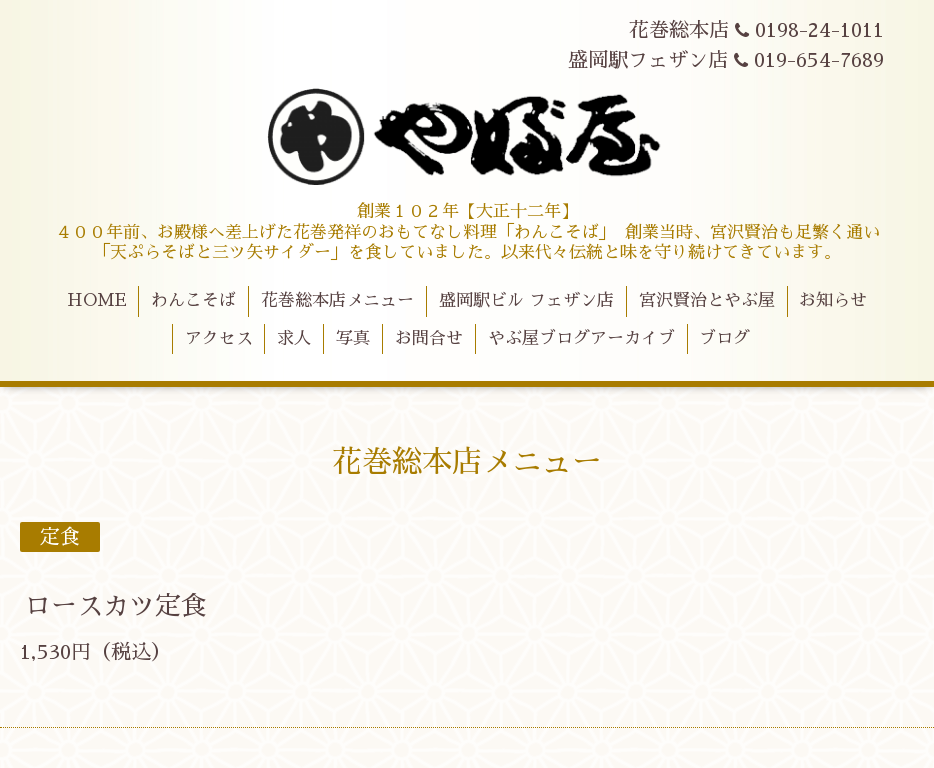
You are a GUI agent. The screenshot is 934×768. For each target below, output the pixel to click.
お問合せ (429, 338)
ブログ (724, 338)
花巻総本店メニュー (337, 300)
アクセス (219, 338)
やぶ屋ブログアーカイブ (581, 338)
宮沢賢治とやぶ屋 (707, 300)
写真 (353, 338)
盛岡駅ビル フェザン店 (526, 300)
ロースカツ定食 (116, 606)
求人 (294, 338)
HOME (97, 300)
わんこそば (193, 300)
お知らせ (833, 300)
